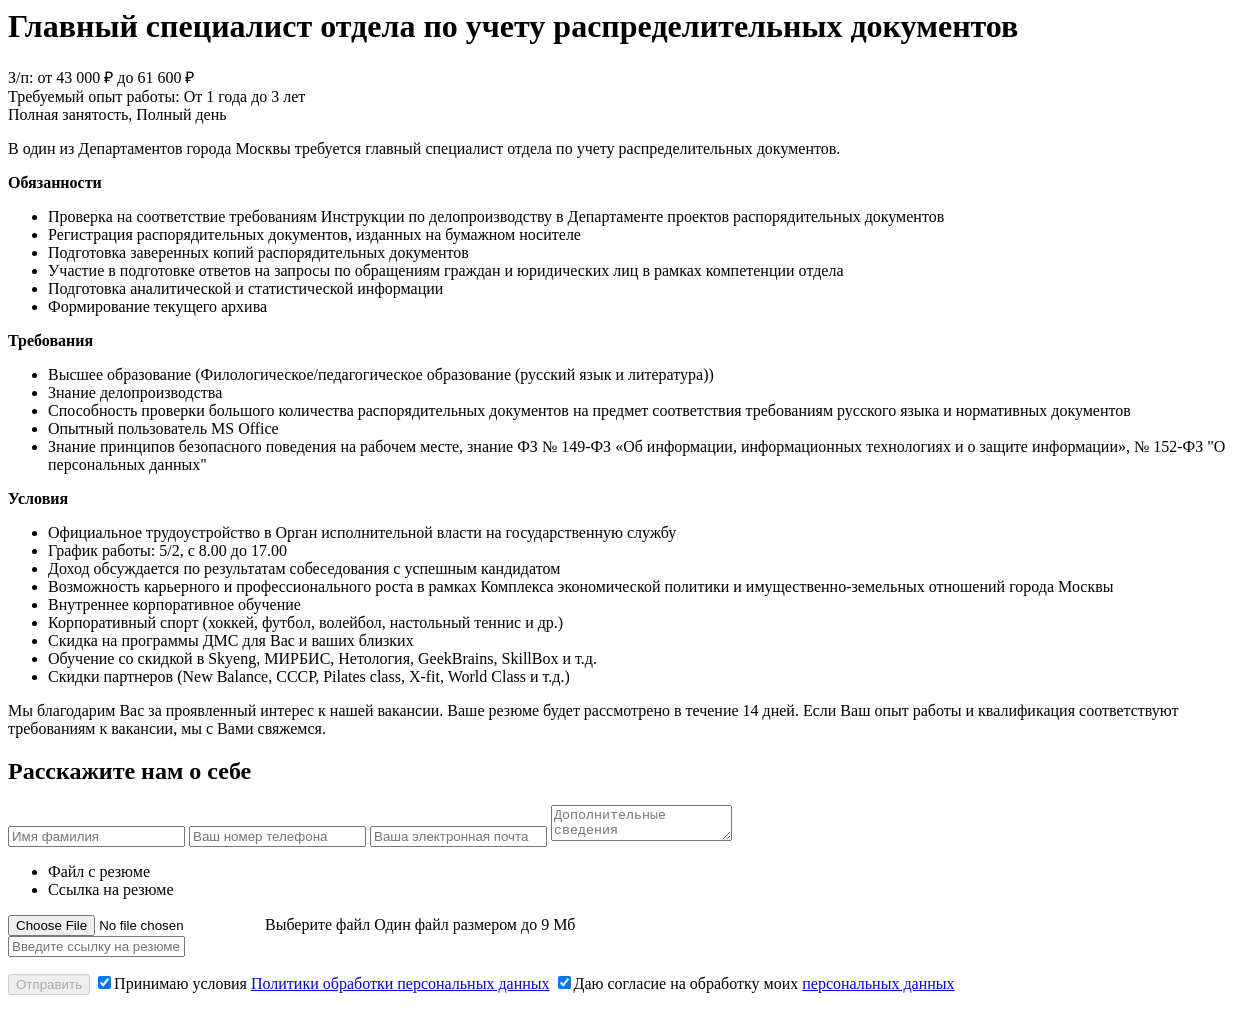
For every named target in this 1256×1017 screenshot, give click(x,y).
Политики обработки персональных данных (400, 989)
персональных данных (878, 989)
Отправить (49, 990)
